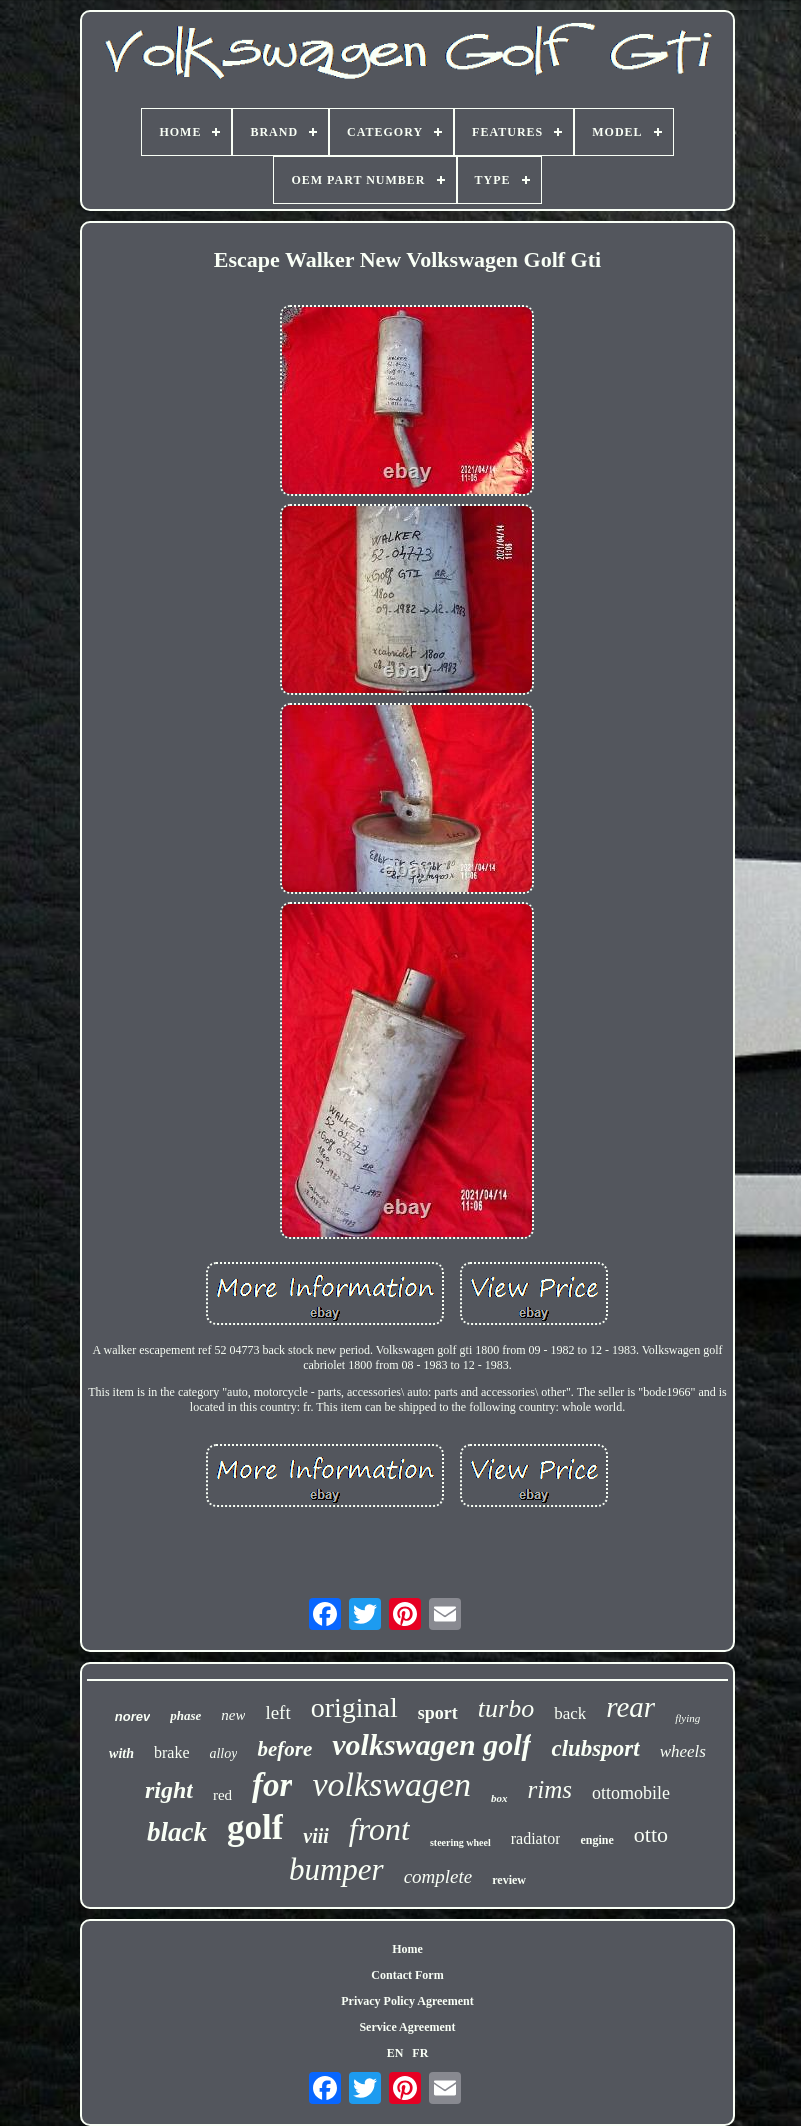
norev (132, 1716)
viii (316, 1836)
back (570, 1713)
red (222, 1795)
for (272, 1785)
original (354, 1707)
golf (255, 1827)
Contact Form (407, 1975)
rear (630, 1707)
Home (407, 1949)
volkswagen (391, 1784)
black (177, 1832)
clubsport (595, 1748)
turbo (506, 1708)
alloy (223, 1753)
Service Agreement (407, 2027)
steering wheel (460, 1842)
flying (687, 1718)
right (169, 1790)
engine (596, 1840)
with (121, 1753)
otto (651, 1834)
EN (395, 2053)
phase (185, 1715)
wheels (683, 1751)
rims (550, 1789)
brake (172, 1752)
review (509, 1880)
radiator (536, 1838)
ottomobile (631, 1793)
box (499, 1798)
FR (420, 2053)
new (233, 1715)
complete (438, 1876)
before (284, 1749)
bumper (336, 1869)
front (379, 1829)
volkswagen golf (431, 1744)
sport (438, 1713)
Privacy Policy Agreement (407, 2001)
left (277, 1712)
